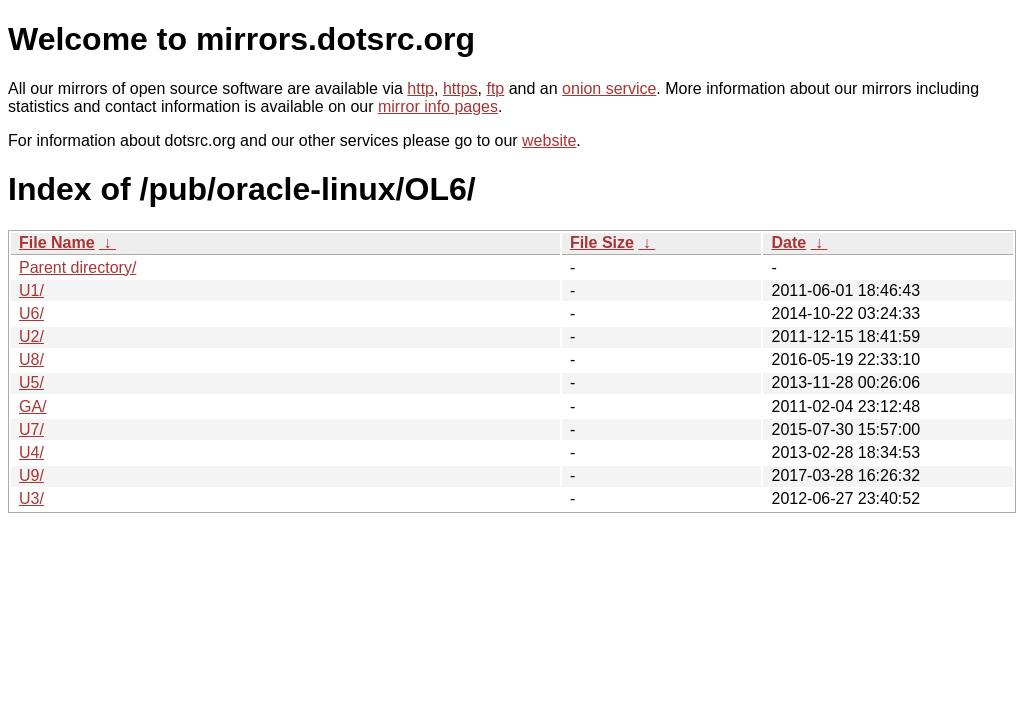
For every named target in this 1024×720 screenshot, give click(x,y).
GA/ (33, 406)
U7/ (31, 429)
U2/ (31, 336)
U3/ (31, 498)
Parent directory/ (77, 267)
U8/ (31, 359)
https (460, 88)
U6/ (31, 313)
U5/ (31, 382)
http (420, 88)
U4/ (31, 452)
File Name (57, 242)
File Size (602, 242)
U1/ (31, 290)
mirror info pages (438, 106)
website (549, 140)
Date (788, 242)
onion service (609, 88)
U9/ (31, 475)
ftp (495, 88)
